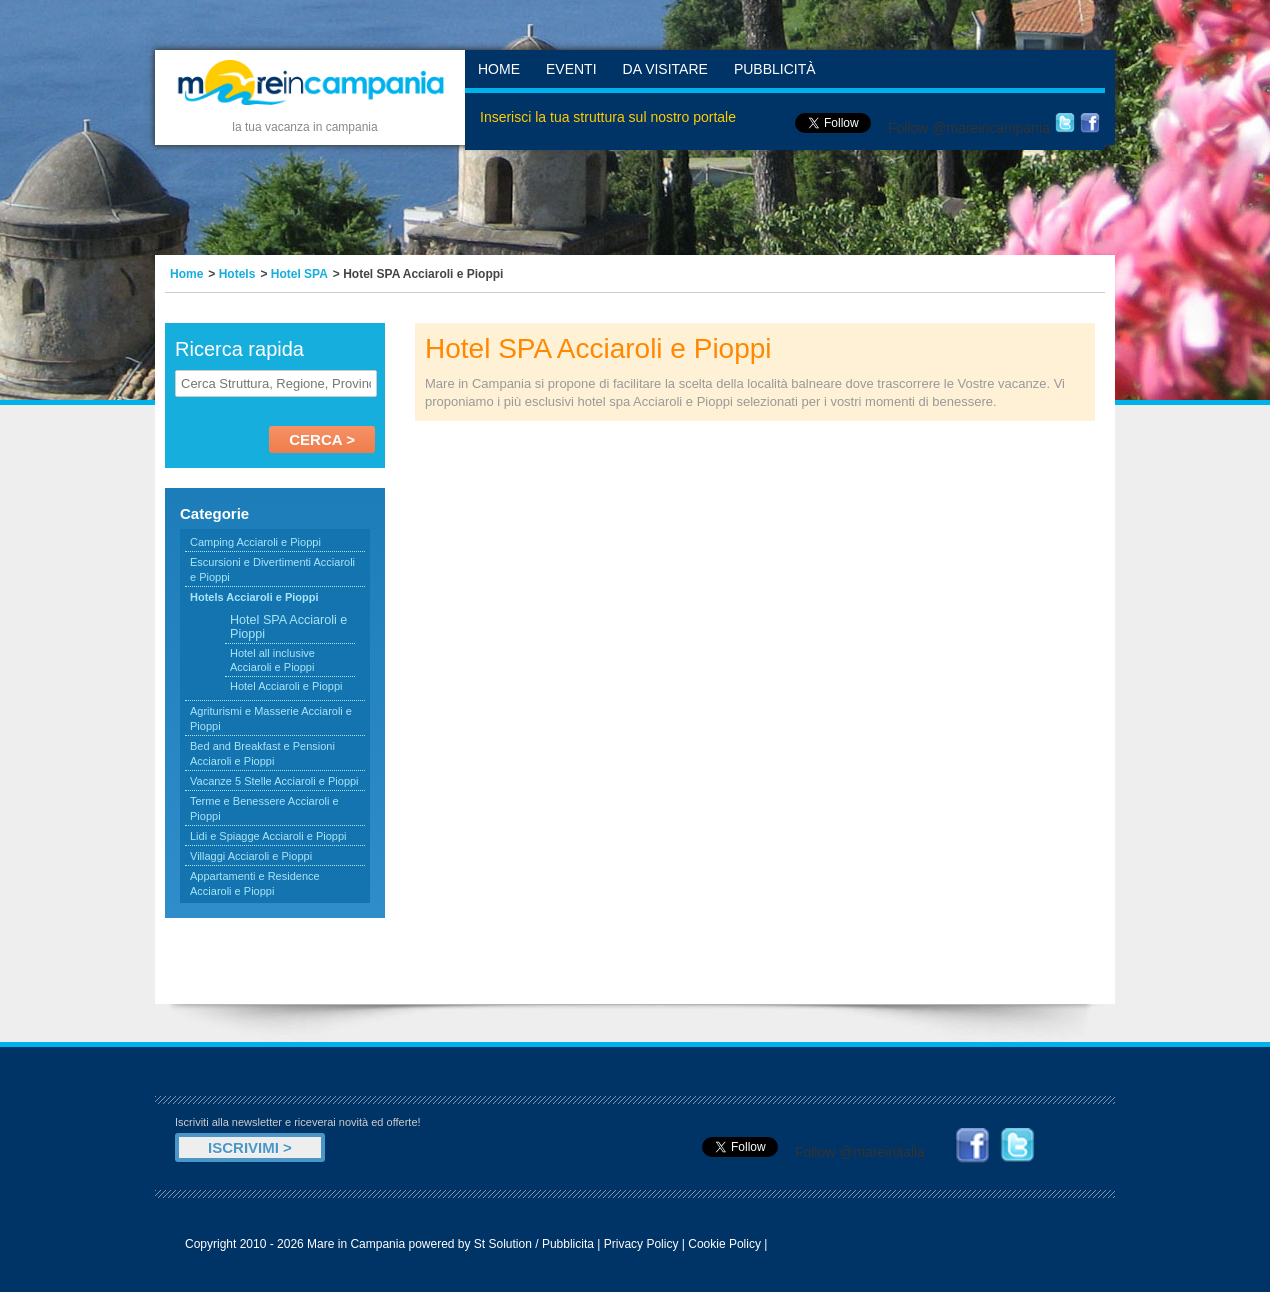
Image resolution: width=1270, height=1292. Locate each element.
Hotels (237, 274)
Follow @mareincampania (969, 128)
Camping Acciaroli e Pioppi (255, 542)
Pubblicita (568, 1244)
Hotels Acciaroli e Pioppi (254, 597)
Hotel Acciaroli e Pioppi (286, 686)
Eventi (571, 69)
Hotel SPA (299, 274)
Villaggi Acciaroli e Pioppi (251, 856)
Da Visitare (665, 69)
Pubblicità (775, 69)
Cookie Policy (724, 1244)
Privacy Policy (641, 1244)
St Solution (503, 1244)
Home (499, 69)
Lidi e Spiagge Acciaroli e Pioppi (268, 836)
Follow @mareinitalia (860, 1152)
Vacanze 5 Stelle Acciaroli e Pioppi (274, 781)
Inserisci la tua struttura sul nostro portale (608, 117)
